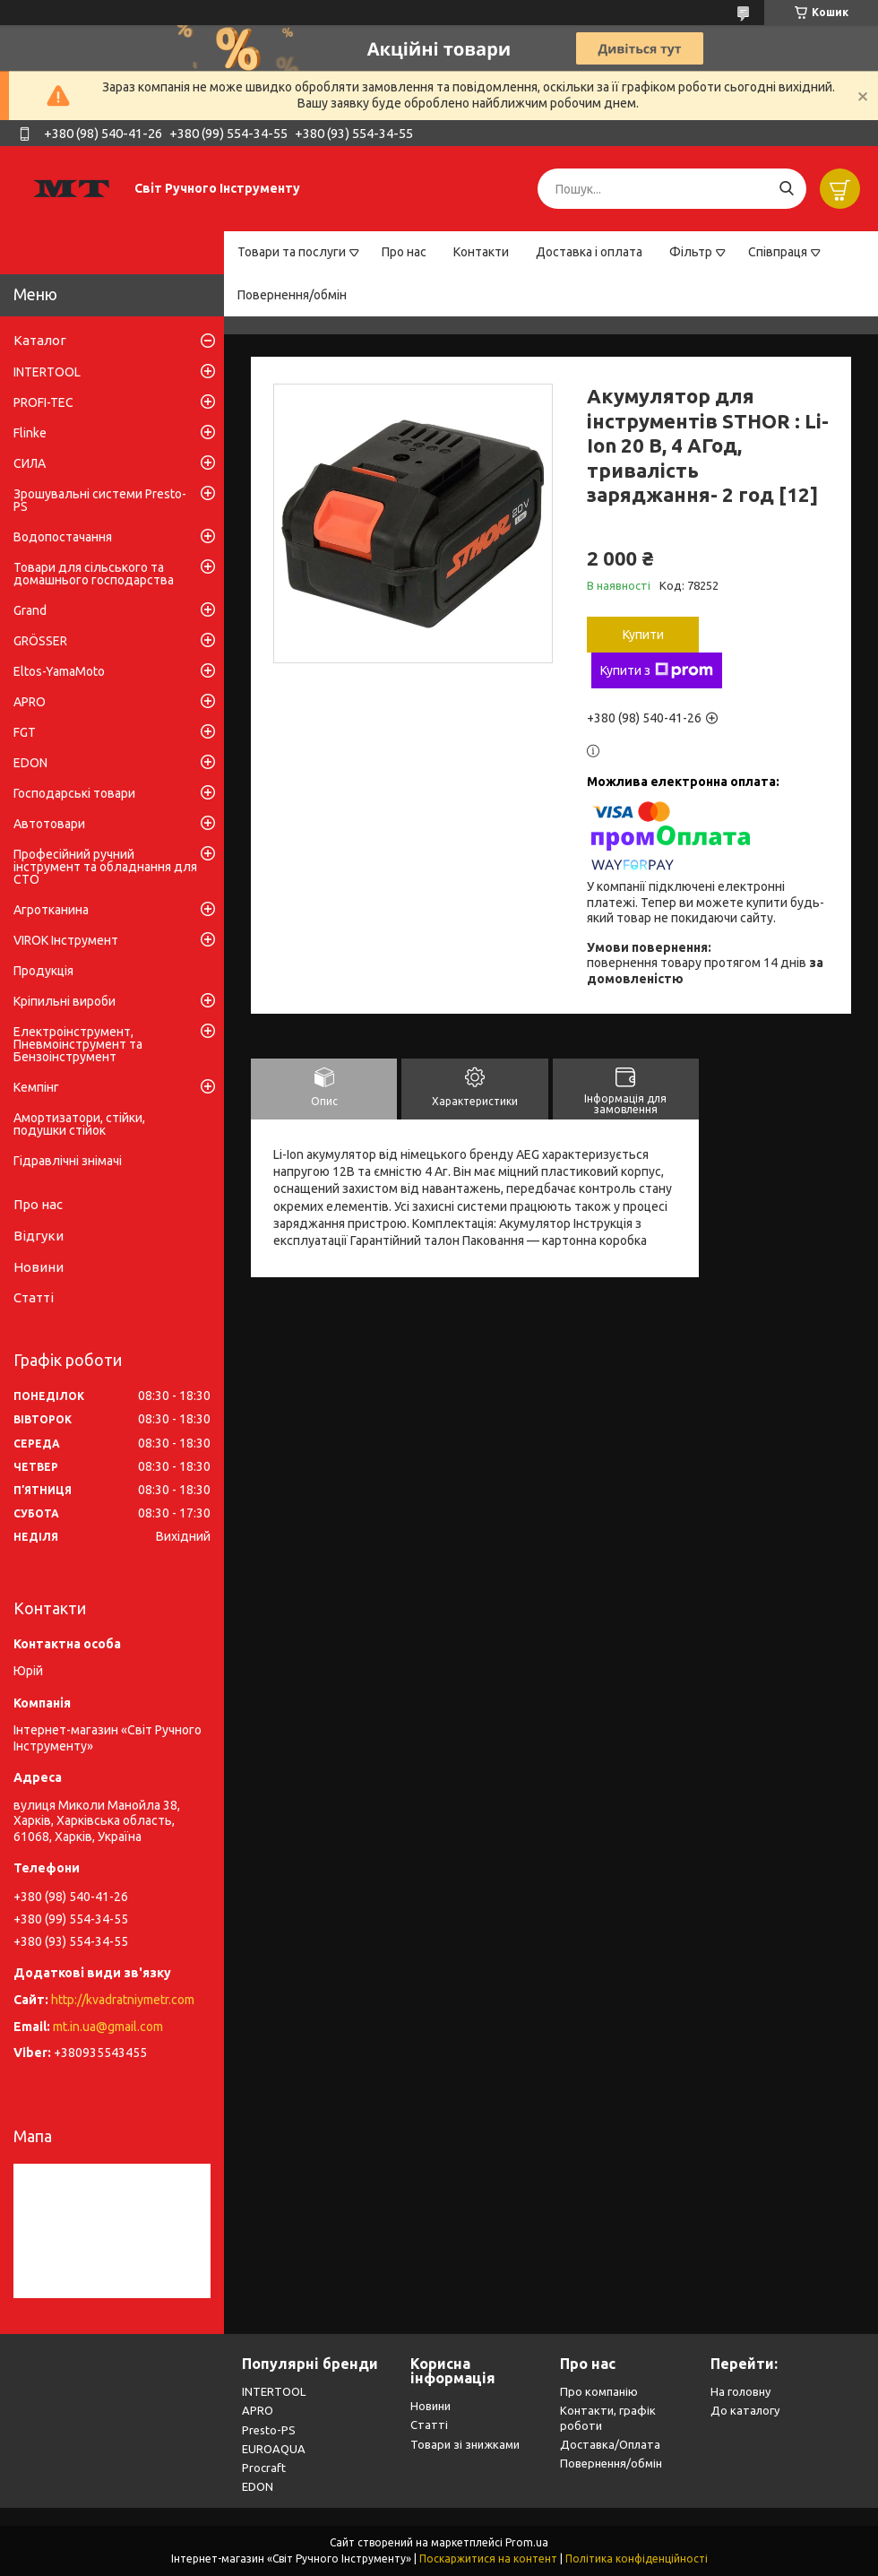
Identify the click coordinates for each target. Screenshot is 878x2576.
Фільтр (690, 252)
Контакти (481, 252)
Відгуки (38, 1235)
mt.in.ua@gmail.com (108, 2026)
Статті (33, 1297)
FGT (24, 732)
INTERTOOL (47, 372)
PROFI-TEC (43, 402)
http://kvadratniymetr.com (122, 2000)
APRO (29, 702)
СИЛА (29, 463)
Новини (38, 1267)
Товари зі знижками (465, 2444)
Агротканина (51, 910)
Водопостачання (62, 537)
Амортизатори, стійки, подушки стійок (79, 1124)
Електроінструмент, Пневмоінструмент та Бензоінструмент (77, 1044)
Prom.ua (526, 2542)
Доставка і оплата (589, 252)
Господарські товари (74, 793)
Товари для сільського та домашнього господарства (93, 573)
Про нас (404, 252)
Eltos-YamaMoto (59, 671)
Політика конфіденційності (636, 2558)
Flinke (30, 433)
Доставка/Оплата (610, 2444)
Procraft (264, 2467)
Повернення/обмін (292, 295)
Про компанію (599, 2391)
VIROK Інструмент (65, 940)
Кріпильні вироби (64, 1001)
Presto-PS (269, 2430)
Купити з (656, 670)
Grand (30, 610)
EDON (30, 763)
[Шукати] (786, 189)
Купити (643, 634)
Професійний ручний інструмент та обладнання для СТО (105, 866)
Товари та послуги (291, 252)
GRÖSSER (40, 641)
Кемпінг (36, 1087)
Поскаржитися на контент (488, 2558)
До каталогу (744, 2410)
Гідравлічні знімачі (67, 1161)
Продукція (43, 971)
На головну (740, 2391)
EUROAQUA (274, 2448)
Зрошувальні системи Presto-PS (99, 500)
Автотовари (49, 824)
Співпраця (777, 252)
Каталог (39, 340)
